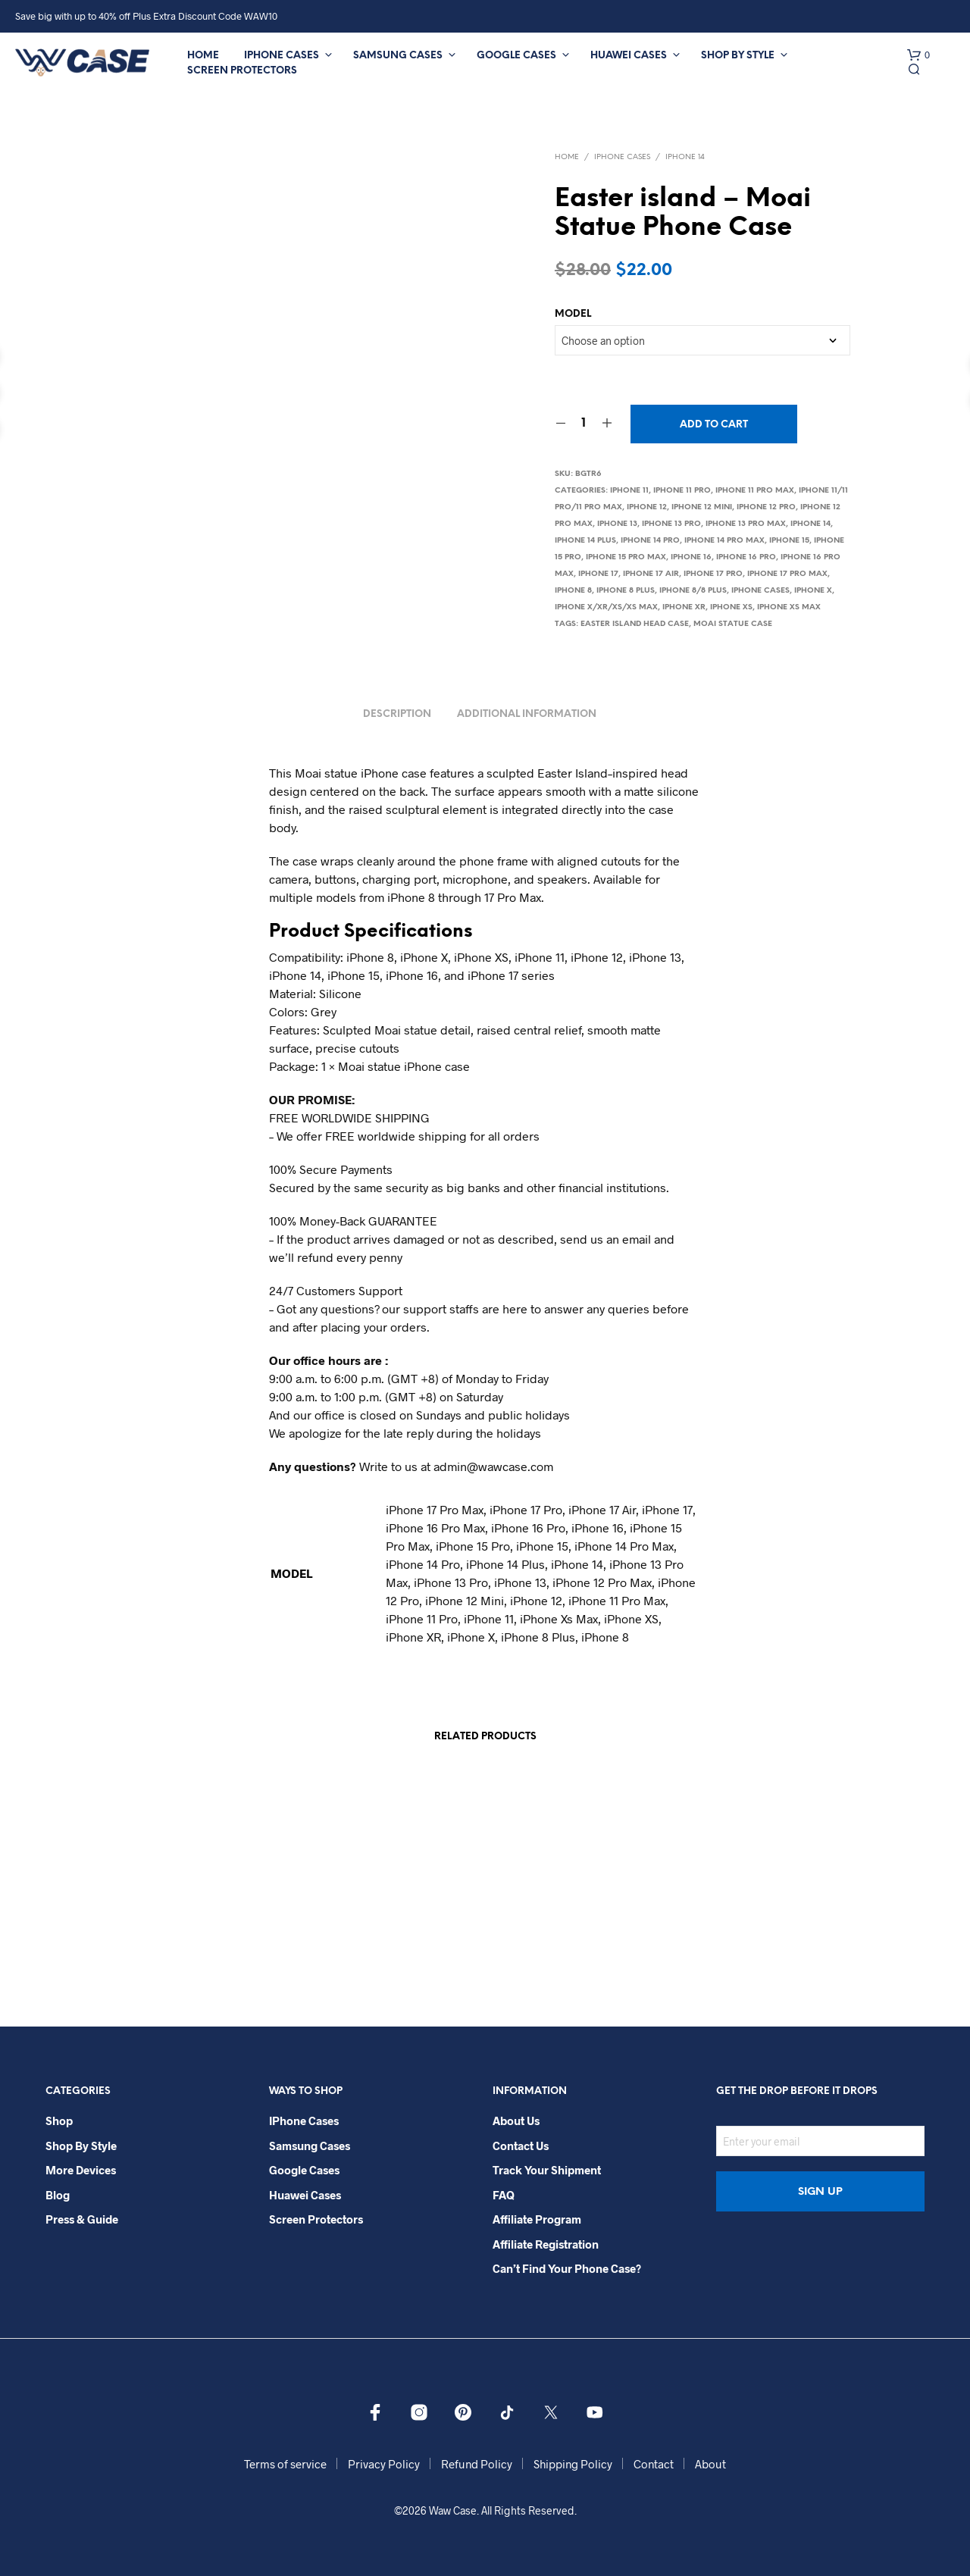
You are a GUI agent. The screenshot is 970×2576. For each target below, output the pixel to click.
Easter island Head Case (634, 624)
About (710, 2464)
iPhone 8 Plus (625, 591)
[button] (918, 55)
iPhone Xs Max (789, 607)
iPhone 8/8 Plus (693, 591)
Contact (654, 2464)
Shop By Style (737, 56)
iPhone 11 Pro (682, 491)
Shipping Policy (573, 2464)
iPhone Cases (281, 56)
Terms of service (285, 2464)
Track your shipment (547, 2170)
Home (203, 56)
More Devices (80, 2170)
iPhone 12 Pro (766, 507)
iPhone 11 (629, 491)
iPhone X (813, 591)
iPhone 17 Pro (713, 574)
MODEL (573, 314)
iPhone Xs (731, 607)
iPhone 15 (789, 541)
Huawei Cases (628, 56)
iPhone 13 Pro (671, 524)
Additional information (526, 714)
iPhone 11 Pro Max (754, 491)
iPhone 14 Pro (650, 541)
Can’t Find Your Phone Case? (567, 2268)
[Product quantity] (584, 424)
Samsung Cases (398, 56)
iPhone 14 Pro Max (724, 541)
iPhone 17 (598, 574)
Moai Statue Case (732, 624)
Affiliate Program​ (537, 2219)
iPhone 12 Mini (701, 507)
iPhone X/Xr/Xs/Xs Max (606, 607)
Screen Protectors (242, 71)
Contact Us (521, 2145)
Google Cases (516, 56)
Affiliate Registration (546, 2244)
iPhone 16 (691, 557)
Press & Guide (81, 2219)
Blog (57, 2195)
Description (397, 714)
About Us (516, 2120)
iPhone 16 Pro (746, 557)
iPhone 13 (617, 524)
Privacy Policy (384, 2464)
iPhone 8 (573, 591)
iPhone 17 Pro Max (787, 574)
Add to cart (714, 425)
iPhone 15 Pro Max (626, 557)
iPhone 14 (685, 157)
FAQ (504, 2195)
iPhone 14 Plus (585, 541)
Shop (59, 2120)
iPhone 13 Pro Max (746, 524)
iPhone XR (684, 607)
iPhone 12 (647, 507)
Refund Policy (476, 2464)
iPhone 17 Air (651, 574)
